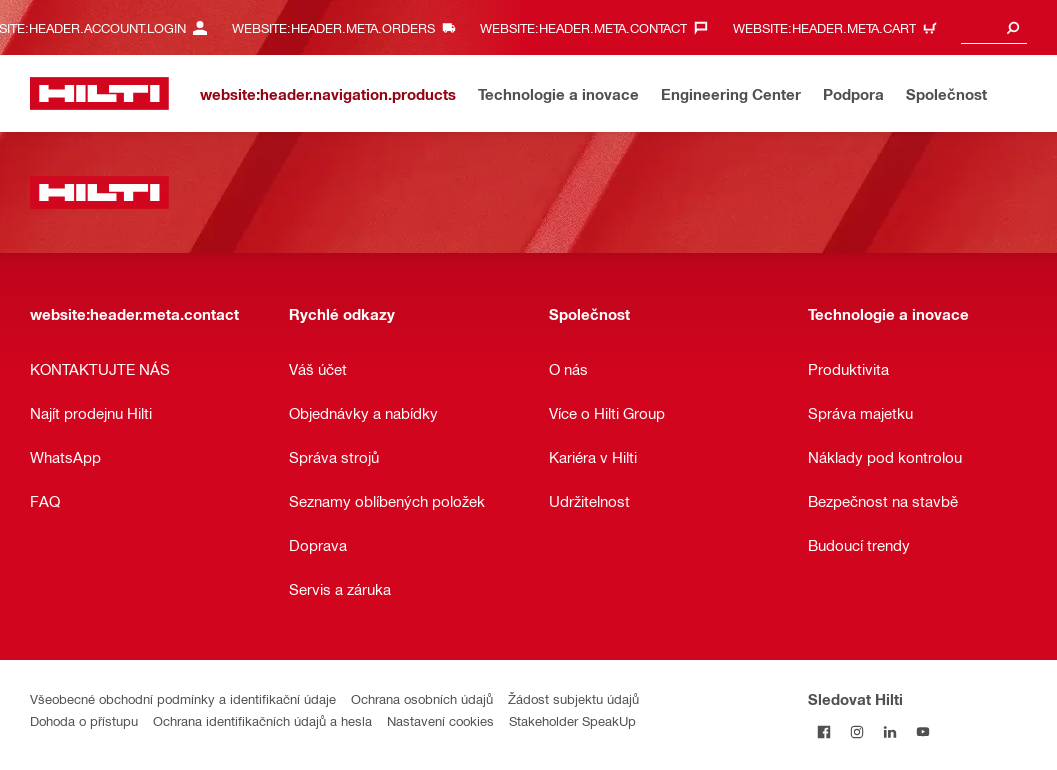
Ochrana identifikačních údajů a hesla (262, 720)
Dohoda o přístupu (84, 720)
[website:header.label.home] (99, 93)
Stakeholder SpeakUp (572, 720)
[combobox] (994, 27)
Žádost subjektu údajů (573, 698)
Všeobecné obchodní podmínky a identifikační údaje (183, 698)
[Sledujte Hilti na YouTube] (923, 731)
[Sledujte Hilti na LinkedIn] (890, 731)
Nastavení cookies (440, 720)
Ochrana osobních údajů (422, 698)
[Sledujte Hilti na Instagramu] (857, 731)
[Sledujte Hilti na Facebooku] (824, 731)
